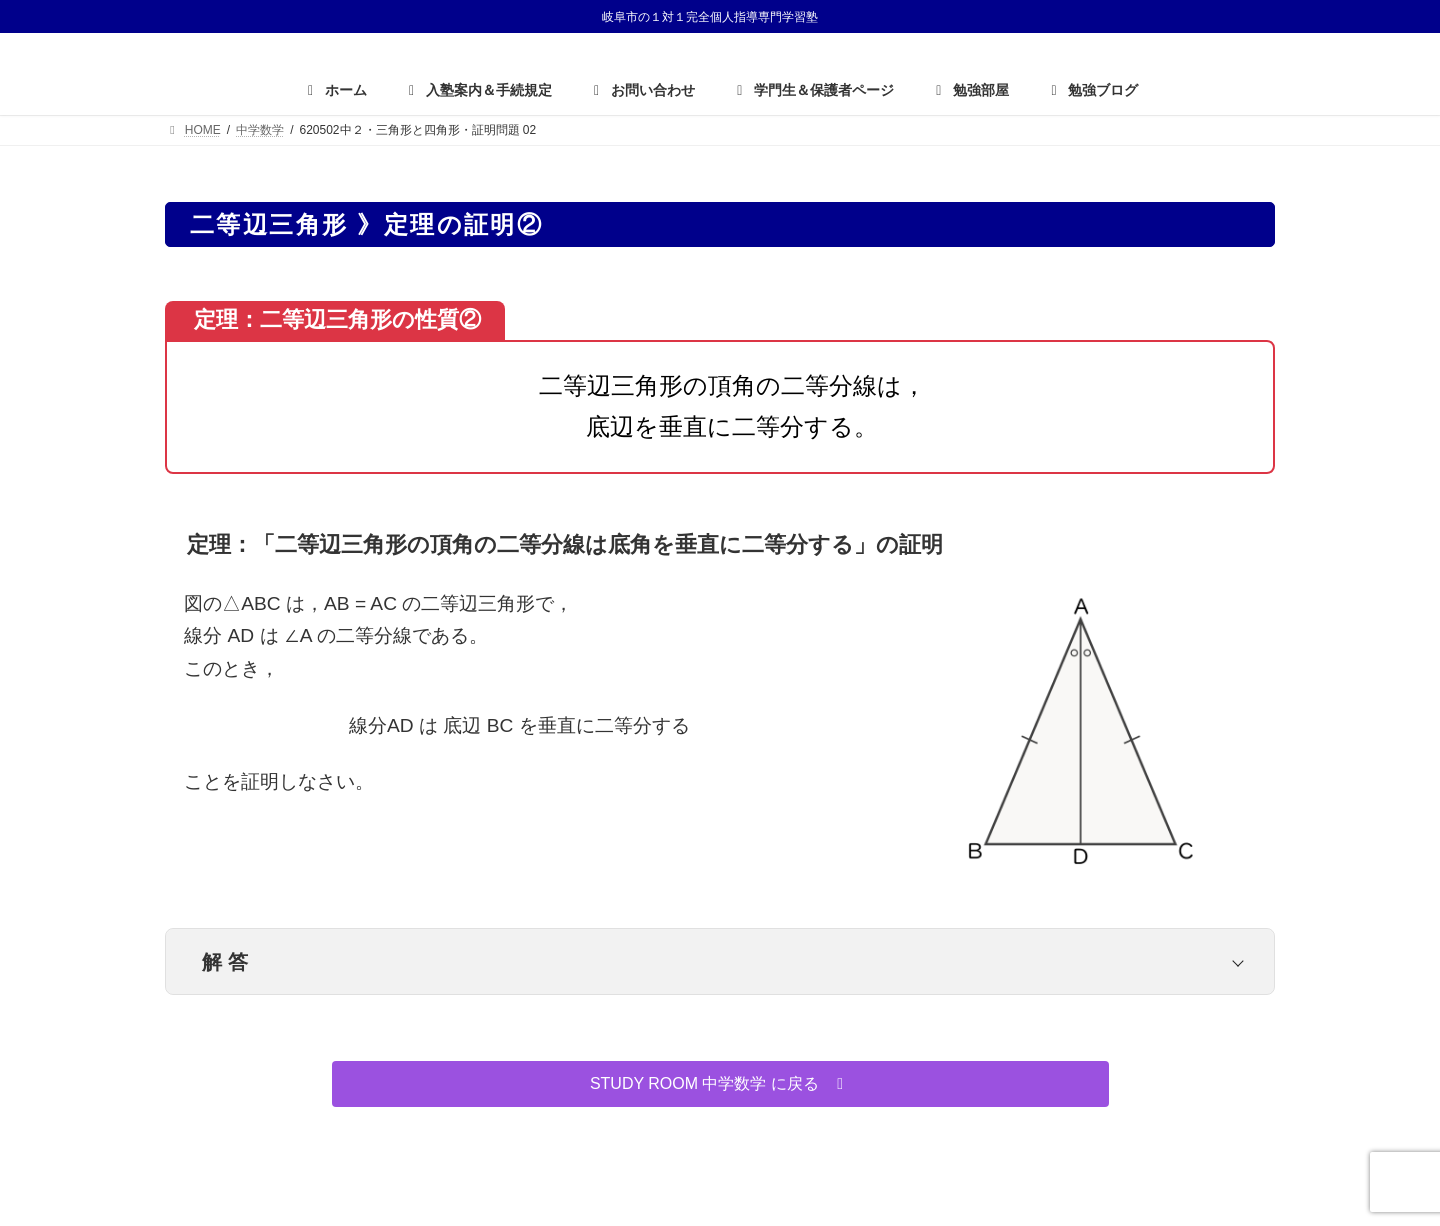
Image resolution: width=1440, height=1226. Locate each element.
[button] (720, 1083)
